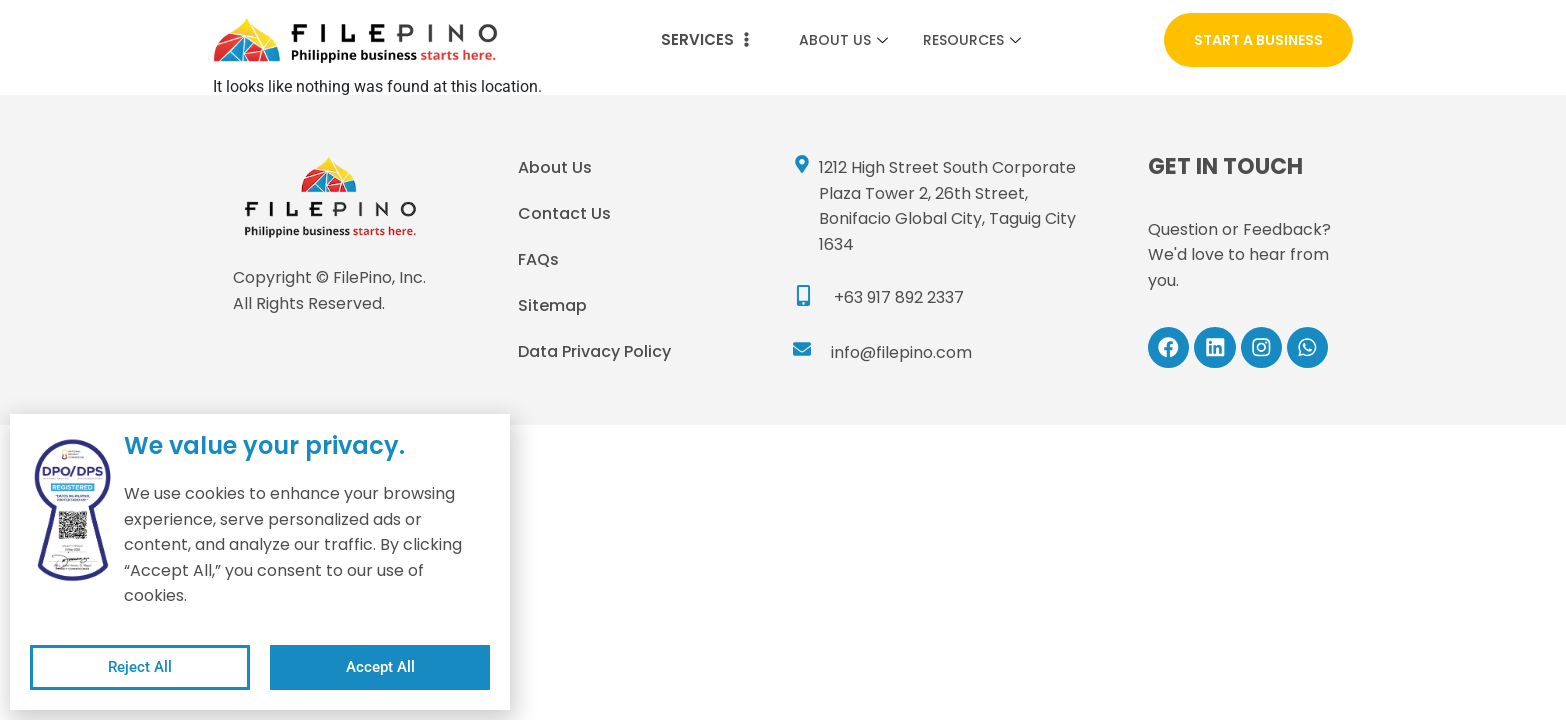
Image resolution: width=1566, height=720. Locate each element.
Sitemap (552, 305)
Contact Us (564, 213)
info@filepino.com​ (901, 352)
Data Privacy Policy (594, 351)
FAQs (538, 259)
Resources (974, 40)
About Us (846, 40)
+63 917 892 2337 (899, 297)
